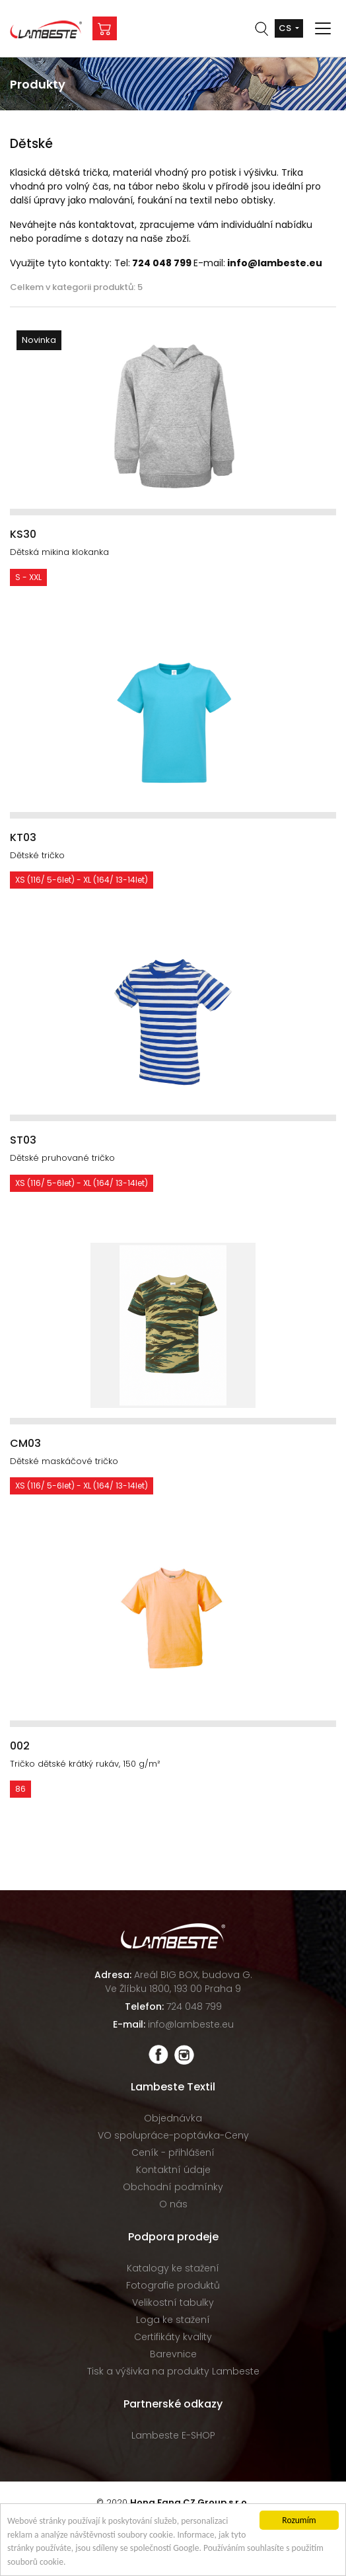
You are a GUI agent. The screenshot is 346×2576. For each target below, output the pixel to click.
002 (20, 1745)
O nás (173, 2204)
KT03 (23, 837)
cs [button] (286, 28)
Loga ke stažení (173, 2319)
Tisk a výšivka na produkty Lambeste (173, 2371)
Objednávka (173, 2118)
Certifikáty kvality (173, 2336)
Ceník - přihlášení (173, 2152)
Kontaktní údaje (173, 2169)
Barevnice (173, 2354)
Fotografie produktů (173, 2285)
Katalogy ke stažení (173, 2268)
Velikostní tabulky (173, 2302)
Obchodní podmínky (173, 2186)
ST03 (23, 1140)
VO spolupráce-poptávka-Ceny (173, 2135)
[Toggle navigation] (323, 28)
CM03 (25, 1443)
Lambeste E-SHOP (173, 2435)
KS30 (23, 534)
